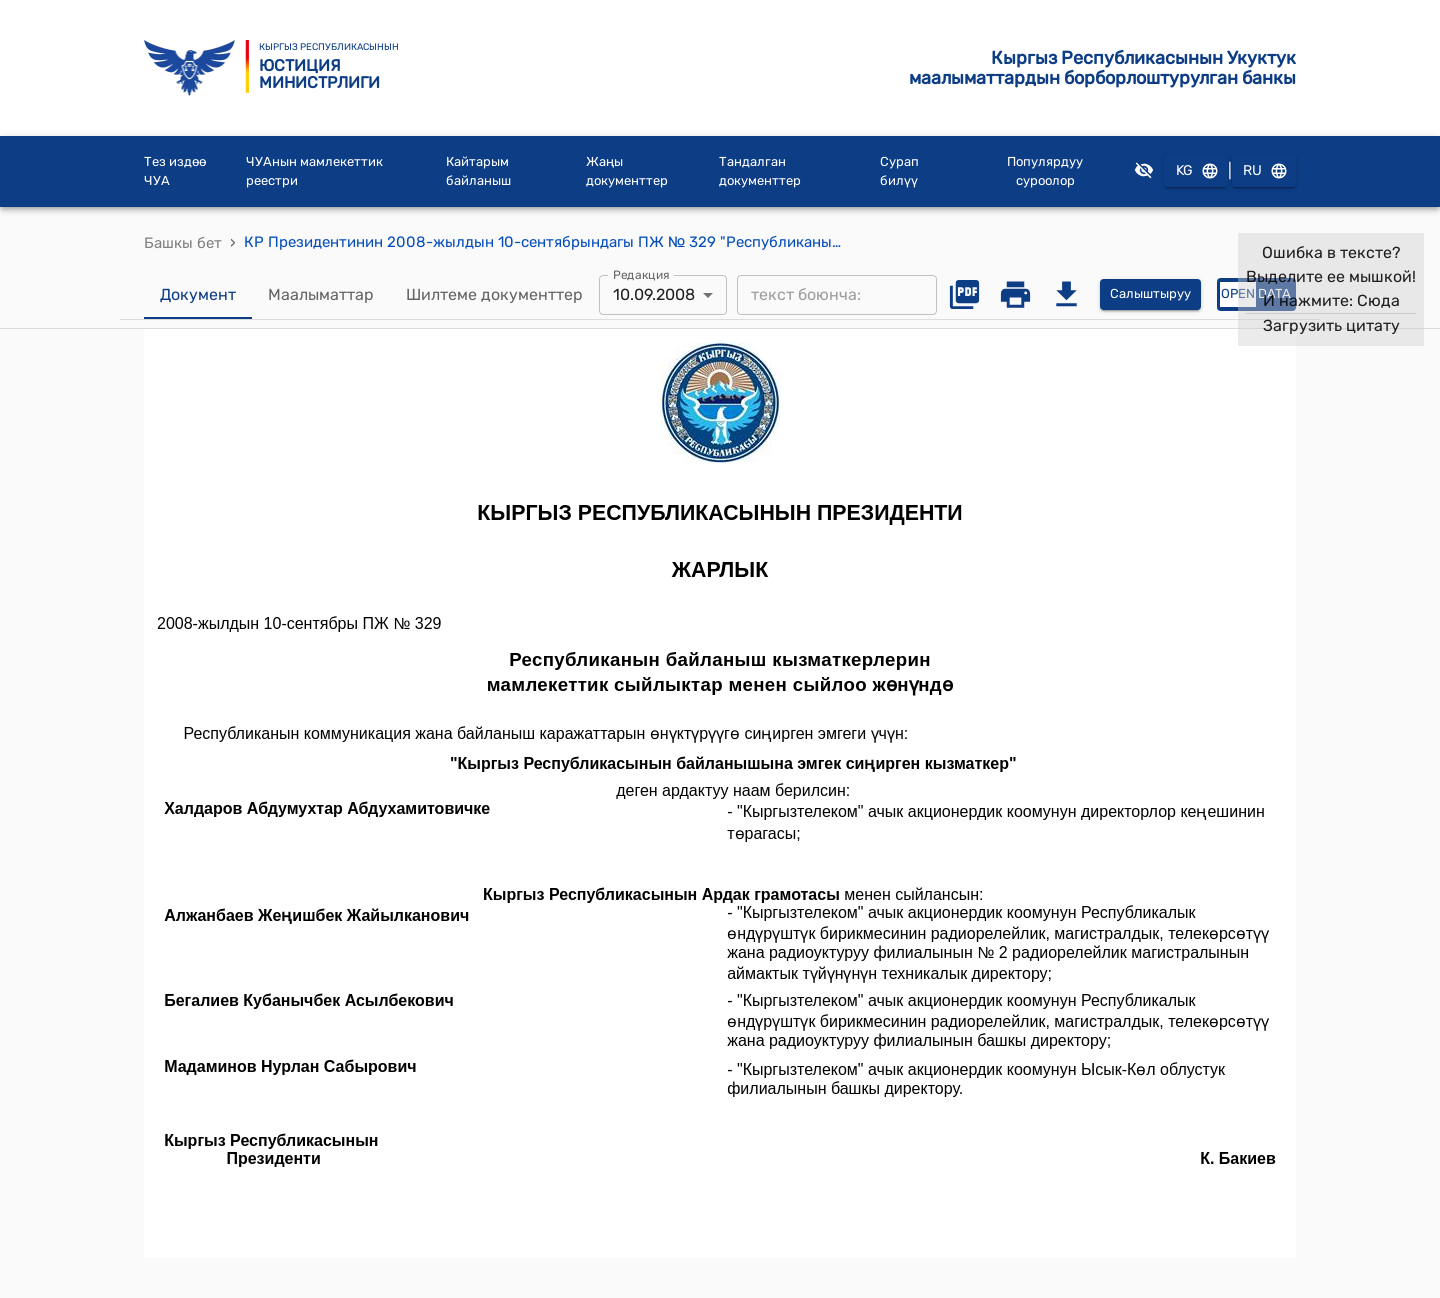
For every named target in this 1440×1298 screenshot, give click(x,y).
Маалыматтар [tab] (321, 295)
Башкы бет (183, 243)
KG (1196, 171)
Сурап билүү (899, 171)
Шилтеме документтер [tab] (494, 295)
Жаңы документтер (627, 171)
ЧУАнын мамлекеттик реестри (314, 171)
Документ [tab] (198, 295)
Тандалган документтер (760, 171)
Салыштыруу (1150, 294)
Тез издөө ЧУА (175, 171)
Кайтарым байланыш (478, 171)
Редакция (641, 274)
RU (1264, 171)
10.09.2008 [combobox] (654, 294)
